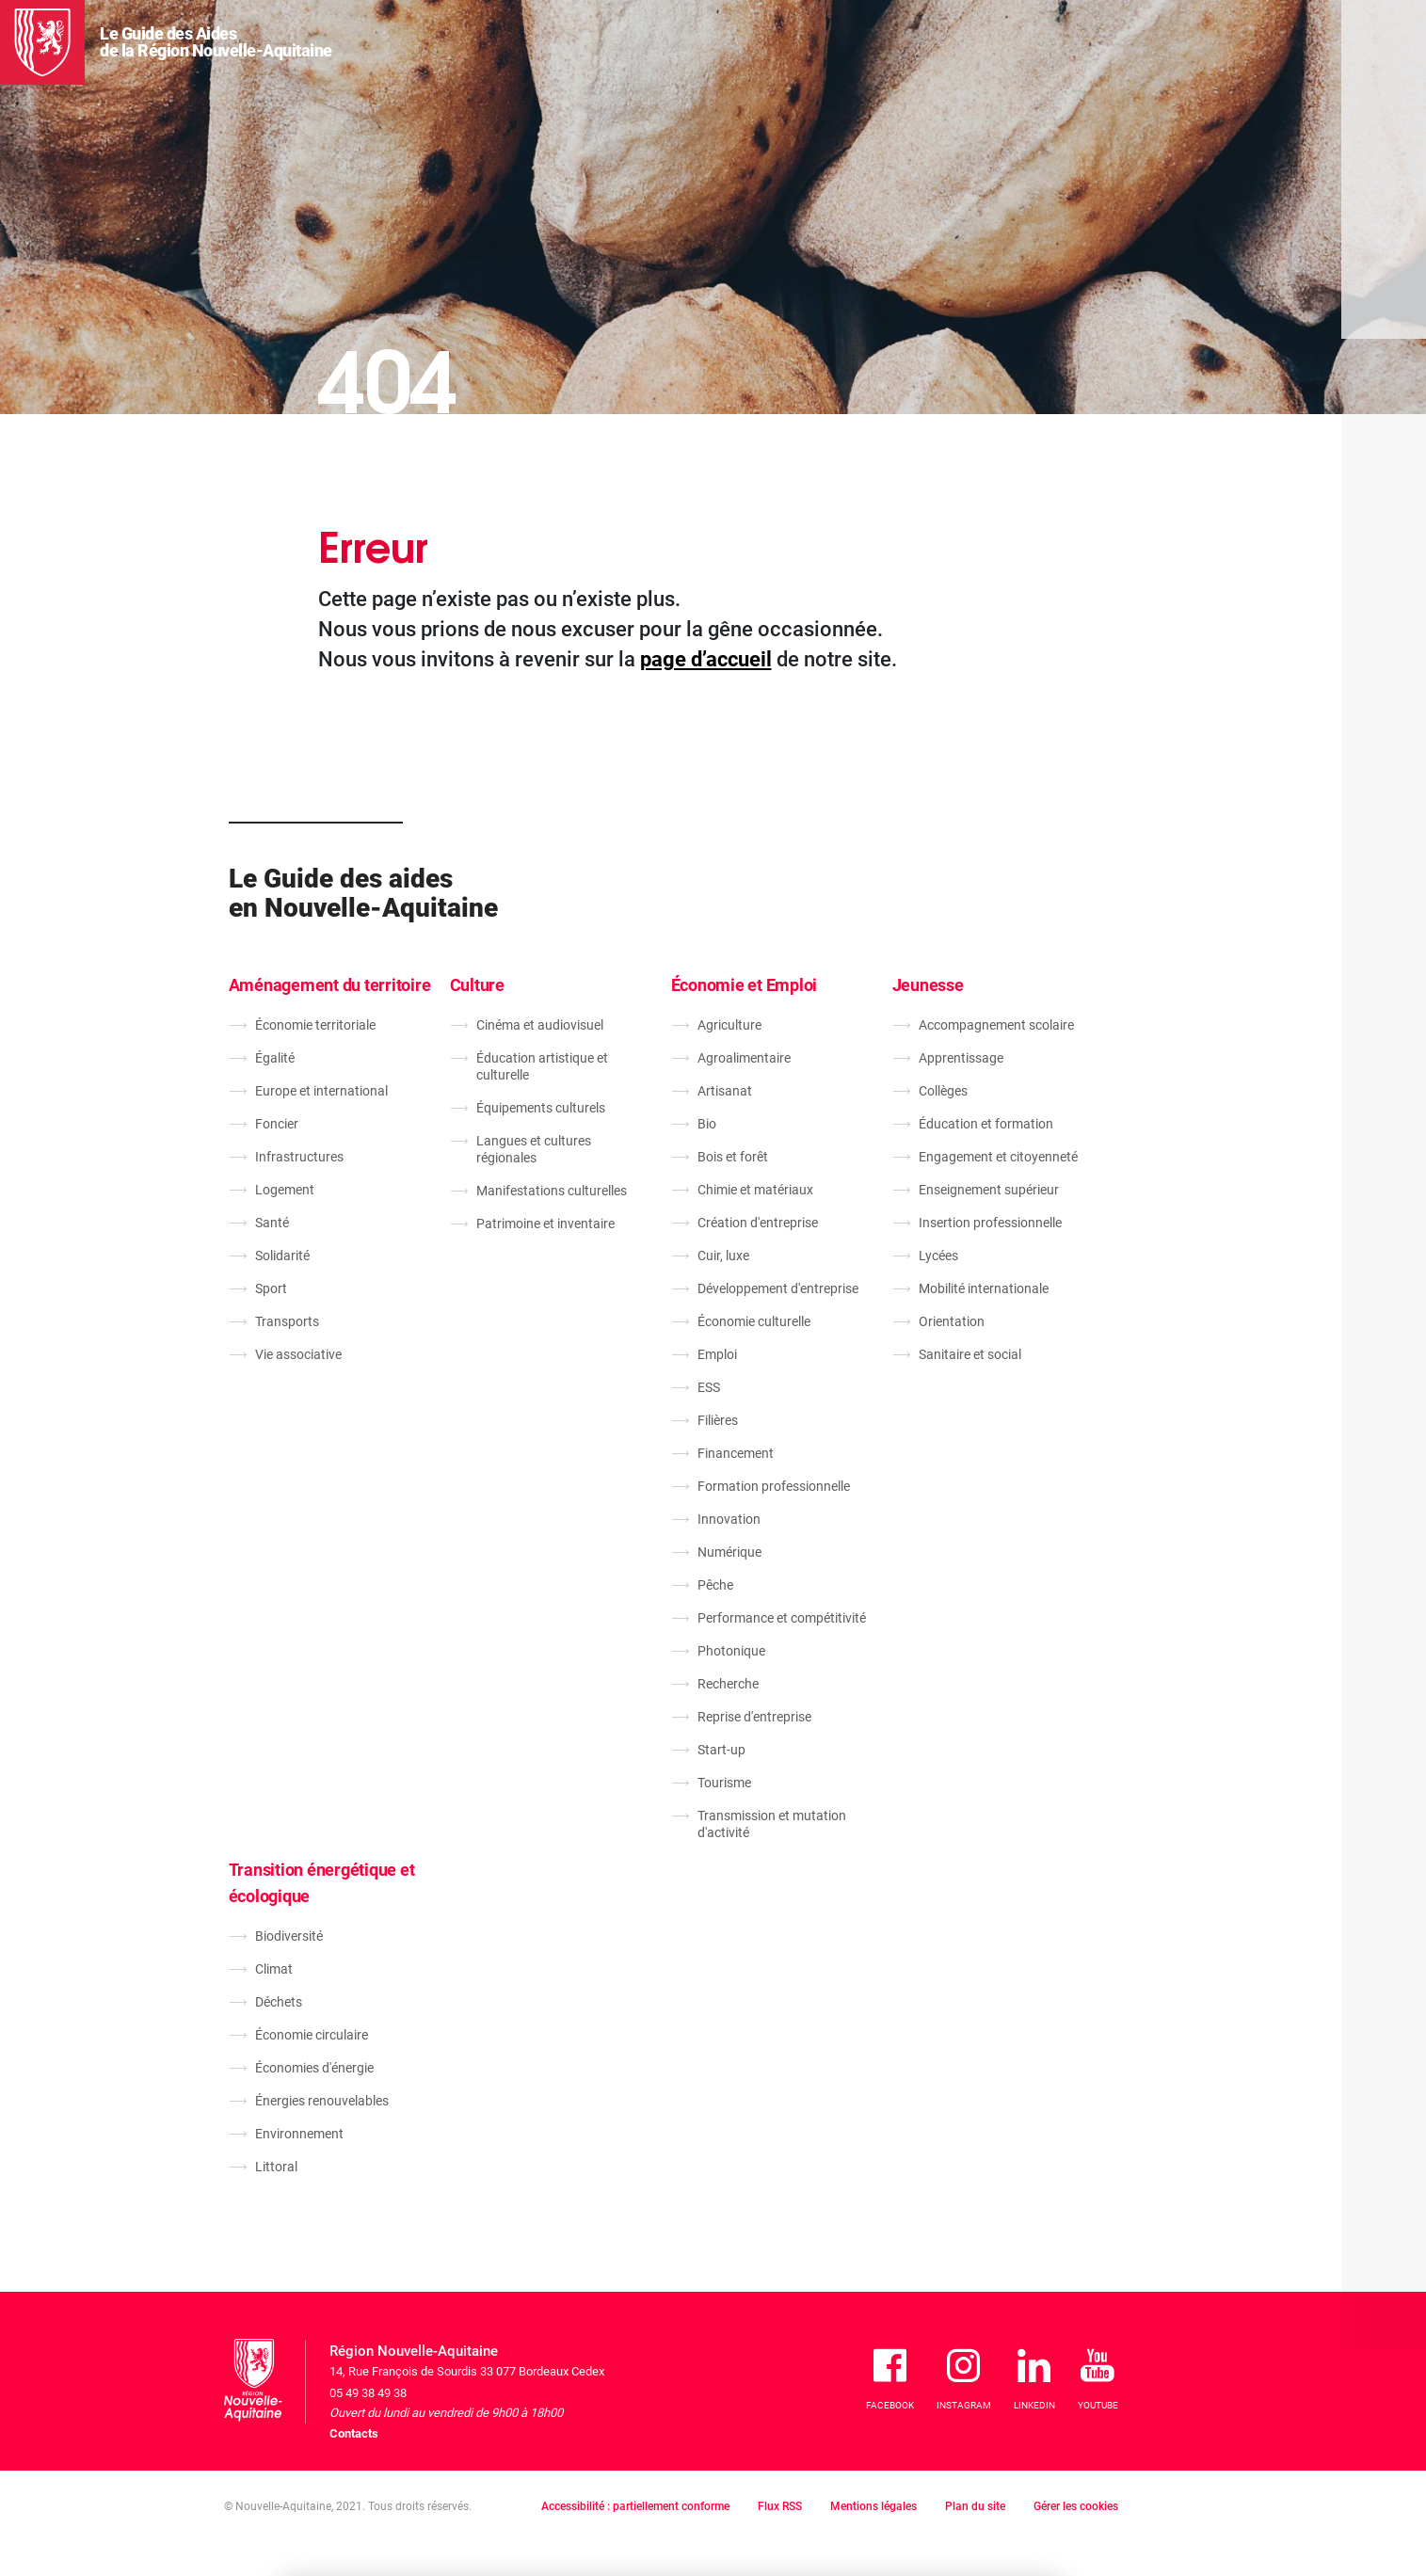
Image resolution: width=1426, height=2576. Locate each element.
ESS (708, 1387)
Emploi (717, 1354)
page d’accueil (706, 659)
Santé (272, 1222)
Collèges (943, 1090)
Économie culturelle (753, 1321)
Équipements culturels (540, 1107)
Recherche (728, 1683)
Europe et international (321, 1090)
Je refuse (888, 2473)
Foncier (276, 1123)
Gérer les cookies (1075, 2506)
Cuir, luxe (723, 1255)
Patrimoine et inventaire (545, 1223)
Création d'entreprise (757, 1222)
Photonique (731, 1650)
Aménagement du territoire (330, 985)
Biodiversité (289, 1936)
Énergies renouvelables (322, 2100)
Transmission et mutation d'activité (771, 1824)
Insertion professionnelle (990, 1222)
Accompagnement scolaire (996, 1024)
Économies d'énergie (314, 2067)
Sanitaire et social (970, 1354)
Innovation (729, 1519)
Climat (274, 1968)
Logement (284, 1189)
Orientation (952, 1321)
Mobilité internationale (984, 1288)
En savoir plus (599, 2497)
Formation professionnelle (773, 1486)
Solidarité (282, 1255)
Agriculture (729, 1024)
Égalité (275, 1057)
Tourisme (724, 1782)
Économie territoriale (315, 1024)
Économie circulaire (311, 2034)
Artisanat (724, 1090)
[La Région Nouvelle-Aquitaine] (42, 42)
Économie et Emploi (744, 985)
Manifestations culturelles (551, 1190)
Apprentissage (961, 1057)
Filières (717, 1420)
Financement (735, 1453)
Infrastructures (299, 1156)
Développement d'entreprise (777, 1288)
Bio (706, 1123)
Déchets (278, 2001)
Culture (477, 985)
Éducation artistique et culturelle (542, 1066)
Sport (271, 1288)
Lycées (938, 1255)
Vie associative (298, 1354)
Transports (287, 1321)
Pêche (715, 1584)
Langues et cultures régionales (533, 1149)
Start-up (721, 1749)
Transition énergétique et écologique (322, 1883)
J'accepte (999, 2473)
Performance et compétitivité (781, 1617)
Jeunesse (928, 985)
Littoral (276, 2166)
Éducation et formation (986, 1123)
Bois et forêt (732, 1156)
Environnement (299, 2133)
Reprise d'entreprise (754, 1716)
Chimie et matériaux (755, 1189)
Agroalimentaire (744, 1057)
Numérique (729, 1552)
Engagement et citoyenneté (998, 1156)
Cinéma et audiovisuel (539, 1024)
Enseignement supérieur (989, 1189)
